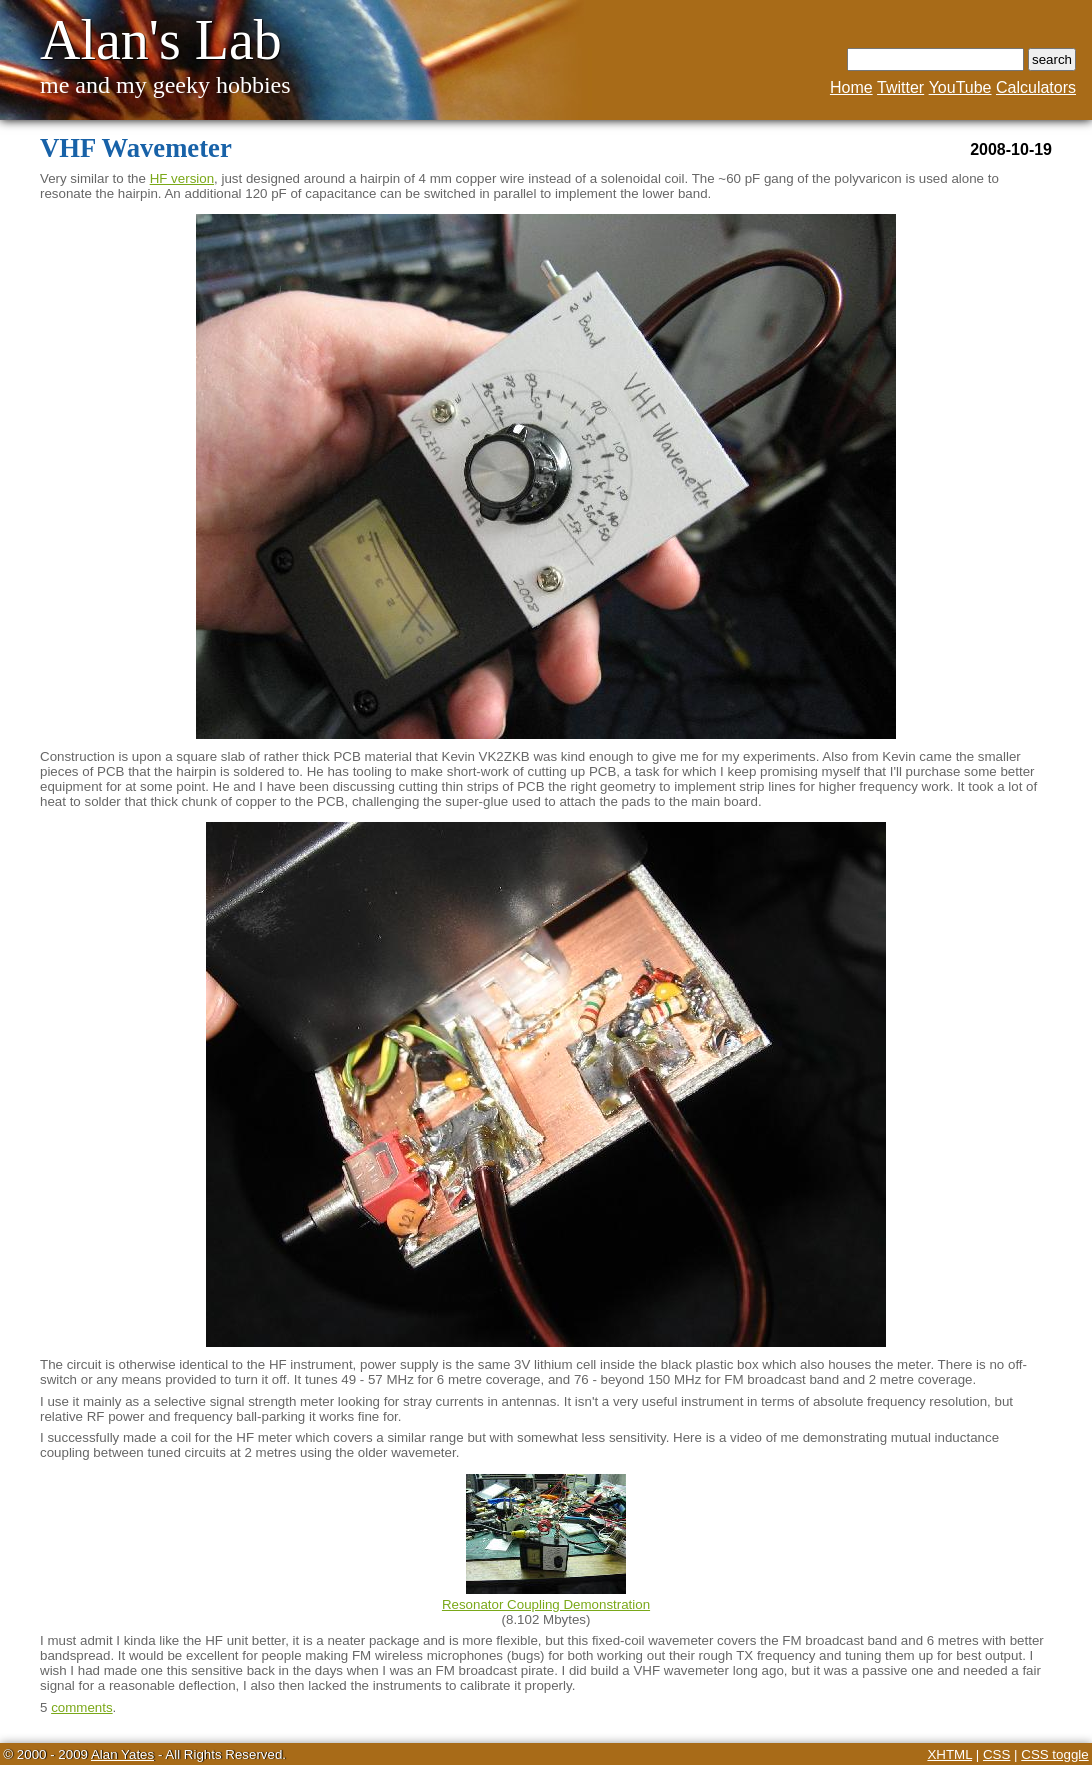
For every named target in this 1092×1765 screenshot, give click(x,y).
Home (851, 87)
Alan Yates (122, 1754)
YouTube (960, 87)
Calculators (1036, 87)
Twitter (900, 87)
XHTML (949, 1754)
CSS (996, 1754)
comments (81, 1707)
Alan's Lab (161, 40)
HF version (182, 178)
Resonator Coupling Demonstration (546, 1604)
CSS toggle (1054, 1754)
